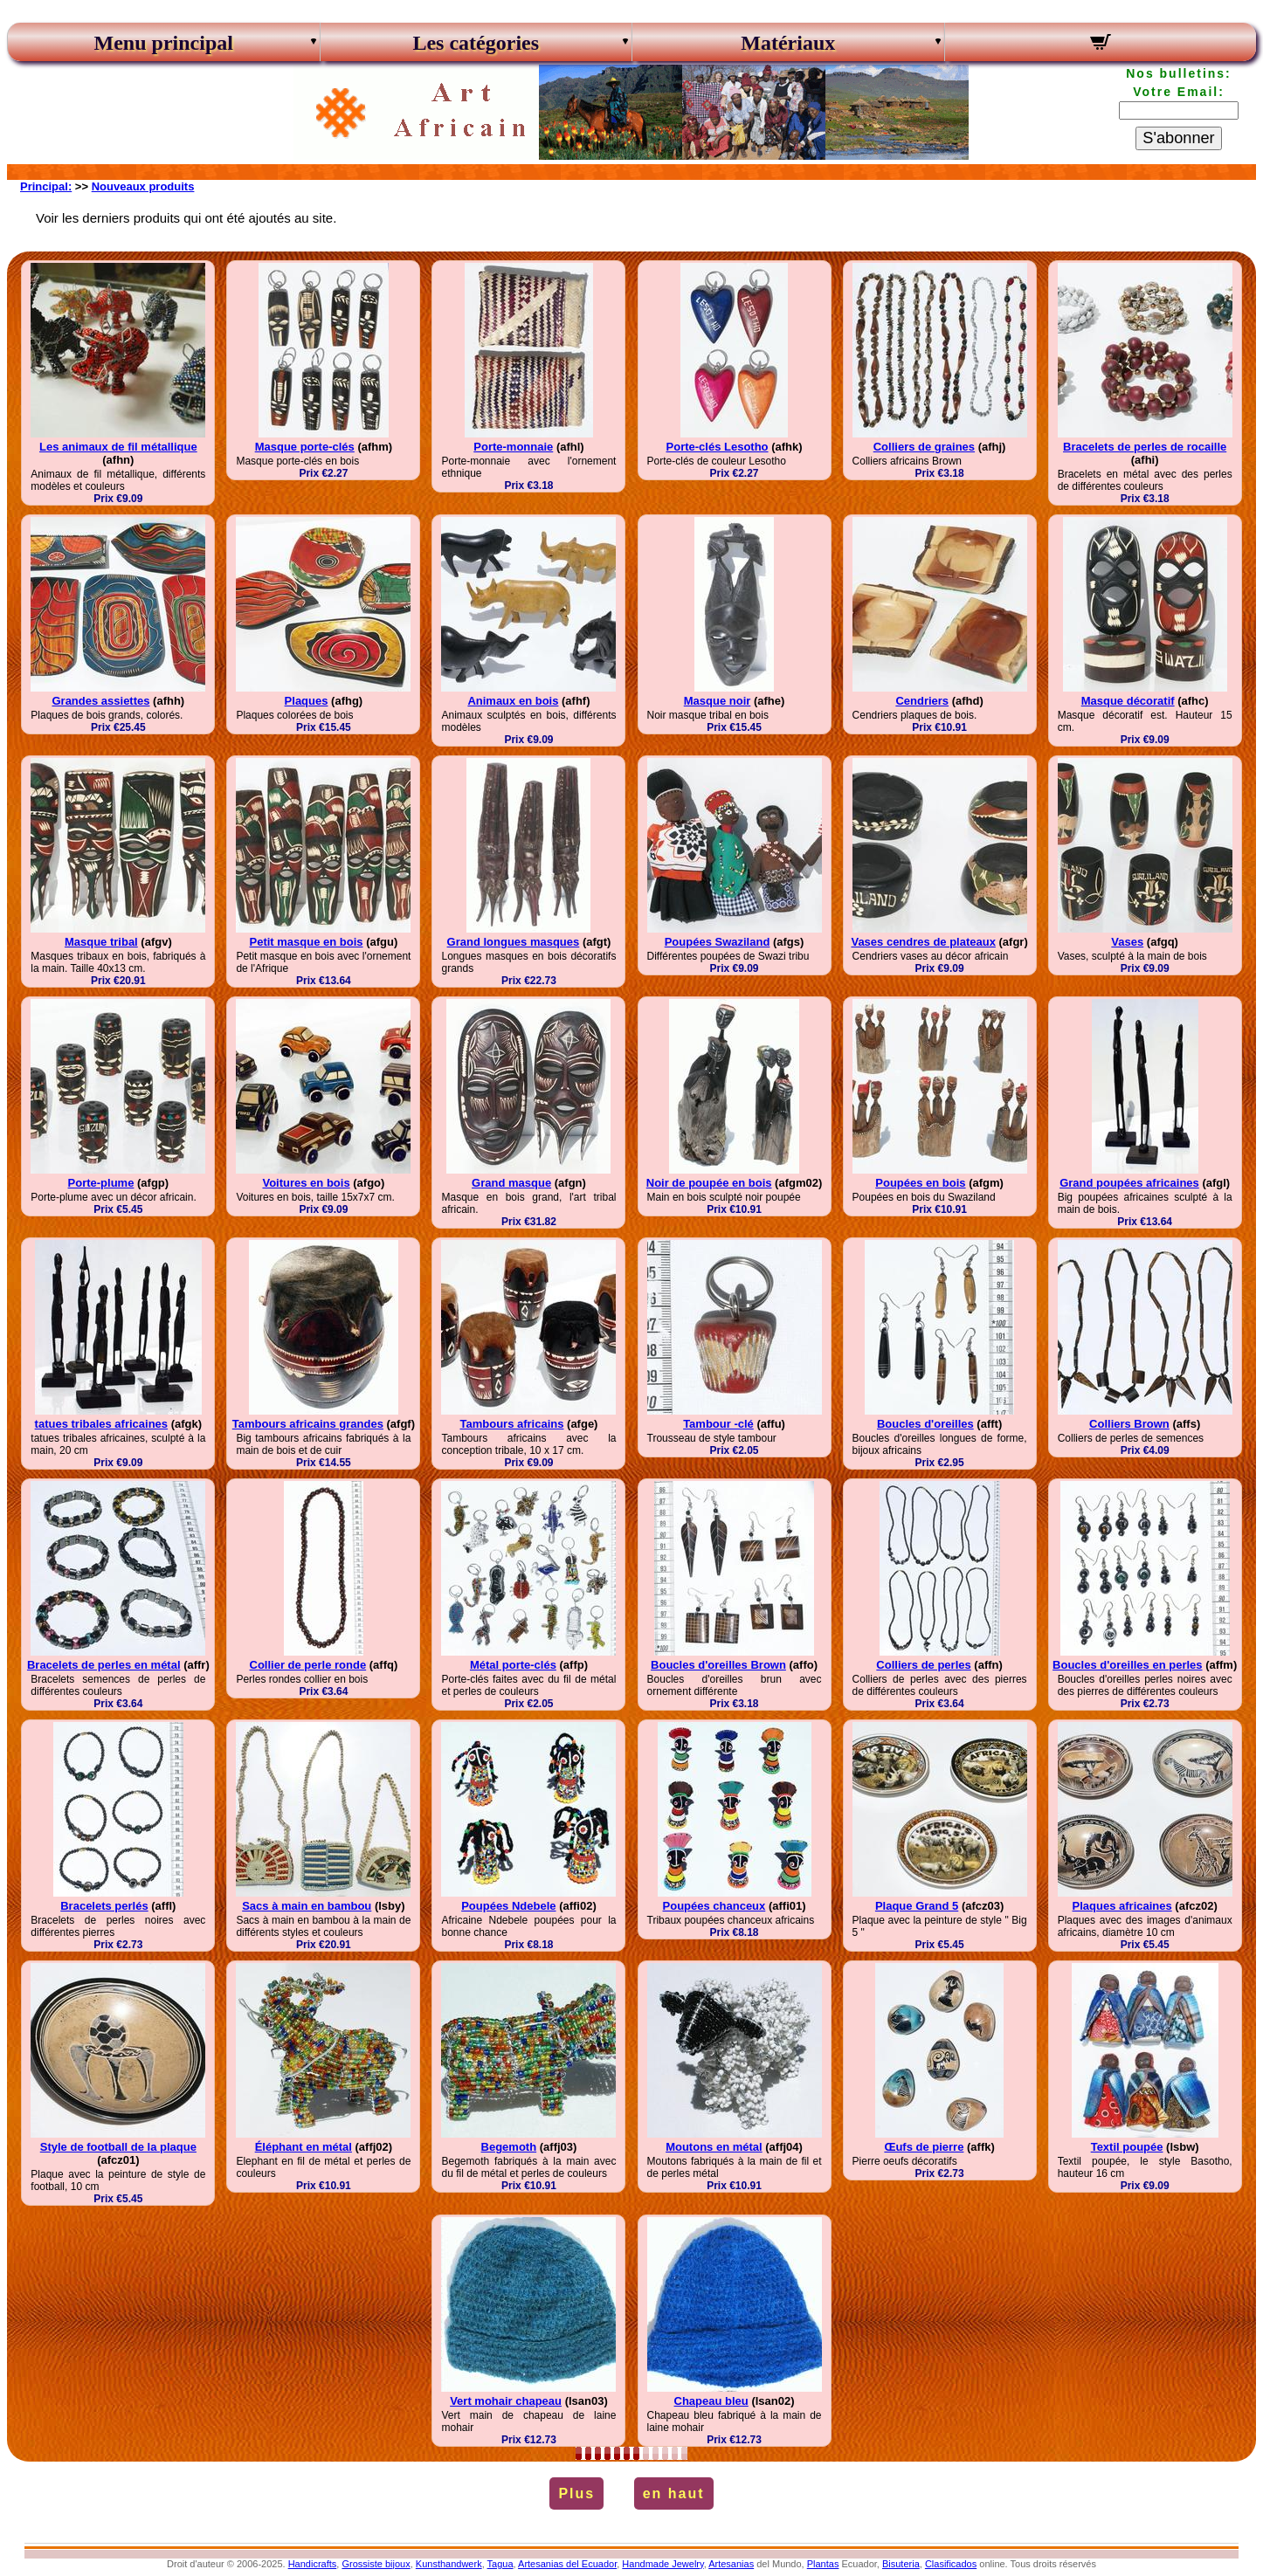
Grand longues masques (513, 941)
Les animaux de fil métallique (118, 446)
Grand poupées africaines (1129, 1182)
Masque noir (717, 700)
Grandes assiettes (100, 700)
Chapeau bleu (711, 2400)
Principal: (46, 186)
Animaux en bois (512, 700)
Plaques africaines (1122, 1905)
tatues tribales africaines (101, 1423)
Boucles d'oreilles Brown (718, 1664)
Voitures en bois (305, 1182)
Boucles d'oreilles (925, 1423)
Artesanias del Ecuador (567, 2564)
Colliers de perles (923, 1664)
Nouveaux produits (143, 186)
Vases (1127, 941)
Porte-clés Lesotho (717, 446)
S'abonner (1178, 138)
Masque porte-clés (305, 446)
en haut (674, 2493)
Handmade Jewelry (662, 2564)
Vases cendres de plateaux (923, 941)
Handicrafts (312, 2564)
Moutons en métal (714, 2146)
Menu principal (163, 42)
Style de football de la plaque (118, 2146)
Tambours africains (511, 1423)
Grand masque (511, 1182)
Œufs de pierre (923, 2146)
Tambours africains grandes (307, 1423)
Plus (576, 2493)
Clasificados (951, 2564)
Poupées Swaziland (717, 941)
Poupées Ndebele (508, 1905)
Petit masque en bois (306, 941)
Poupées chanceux (714, 1905)
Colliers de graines (924, 446)
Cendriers (922, 700)
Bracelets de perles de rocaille (1144, 446)
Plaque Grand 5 (916, 1905)
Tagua (500, 2564)
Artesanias (731, 2564)
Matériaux (788, 42)
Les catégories (475, 42)
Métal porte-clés (513, 1664)
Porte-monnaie (513, 446)
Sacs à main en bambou (306, 1905)
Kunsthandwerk (449, 2564)
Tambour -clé (718, 1423)
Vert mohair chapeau (506, 2400)
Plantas (823, 2564)
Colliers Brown (1129, 1423)
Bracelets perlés (104, 1905)
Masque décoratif (1128, 700)
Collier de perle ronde (308, 1664)
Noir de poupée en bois (709, 1182)
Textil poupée (1127, 2146)
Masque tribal (101, 941)
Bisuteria (901, 2564)
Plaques (306, 700)
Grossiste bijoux (376, 2564)
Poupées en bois (920, 1182)
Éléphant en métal (303, 2146)
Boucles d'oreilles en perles (1127, 1664)
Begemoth (509, 2146)
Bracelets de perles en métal (104, 1664)
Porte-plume (101, 1182)
